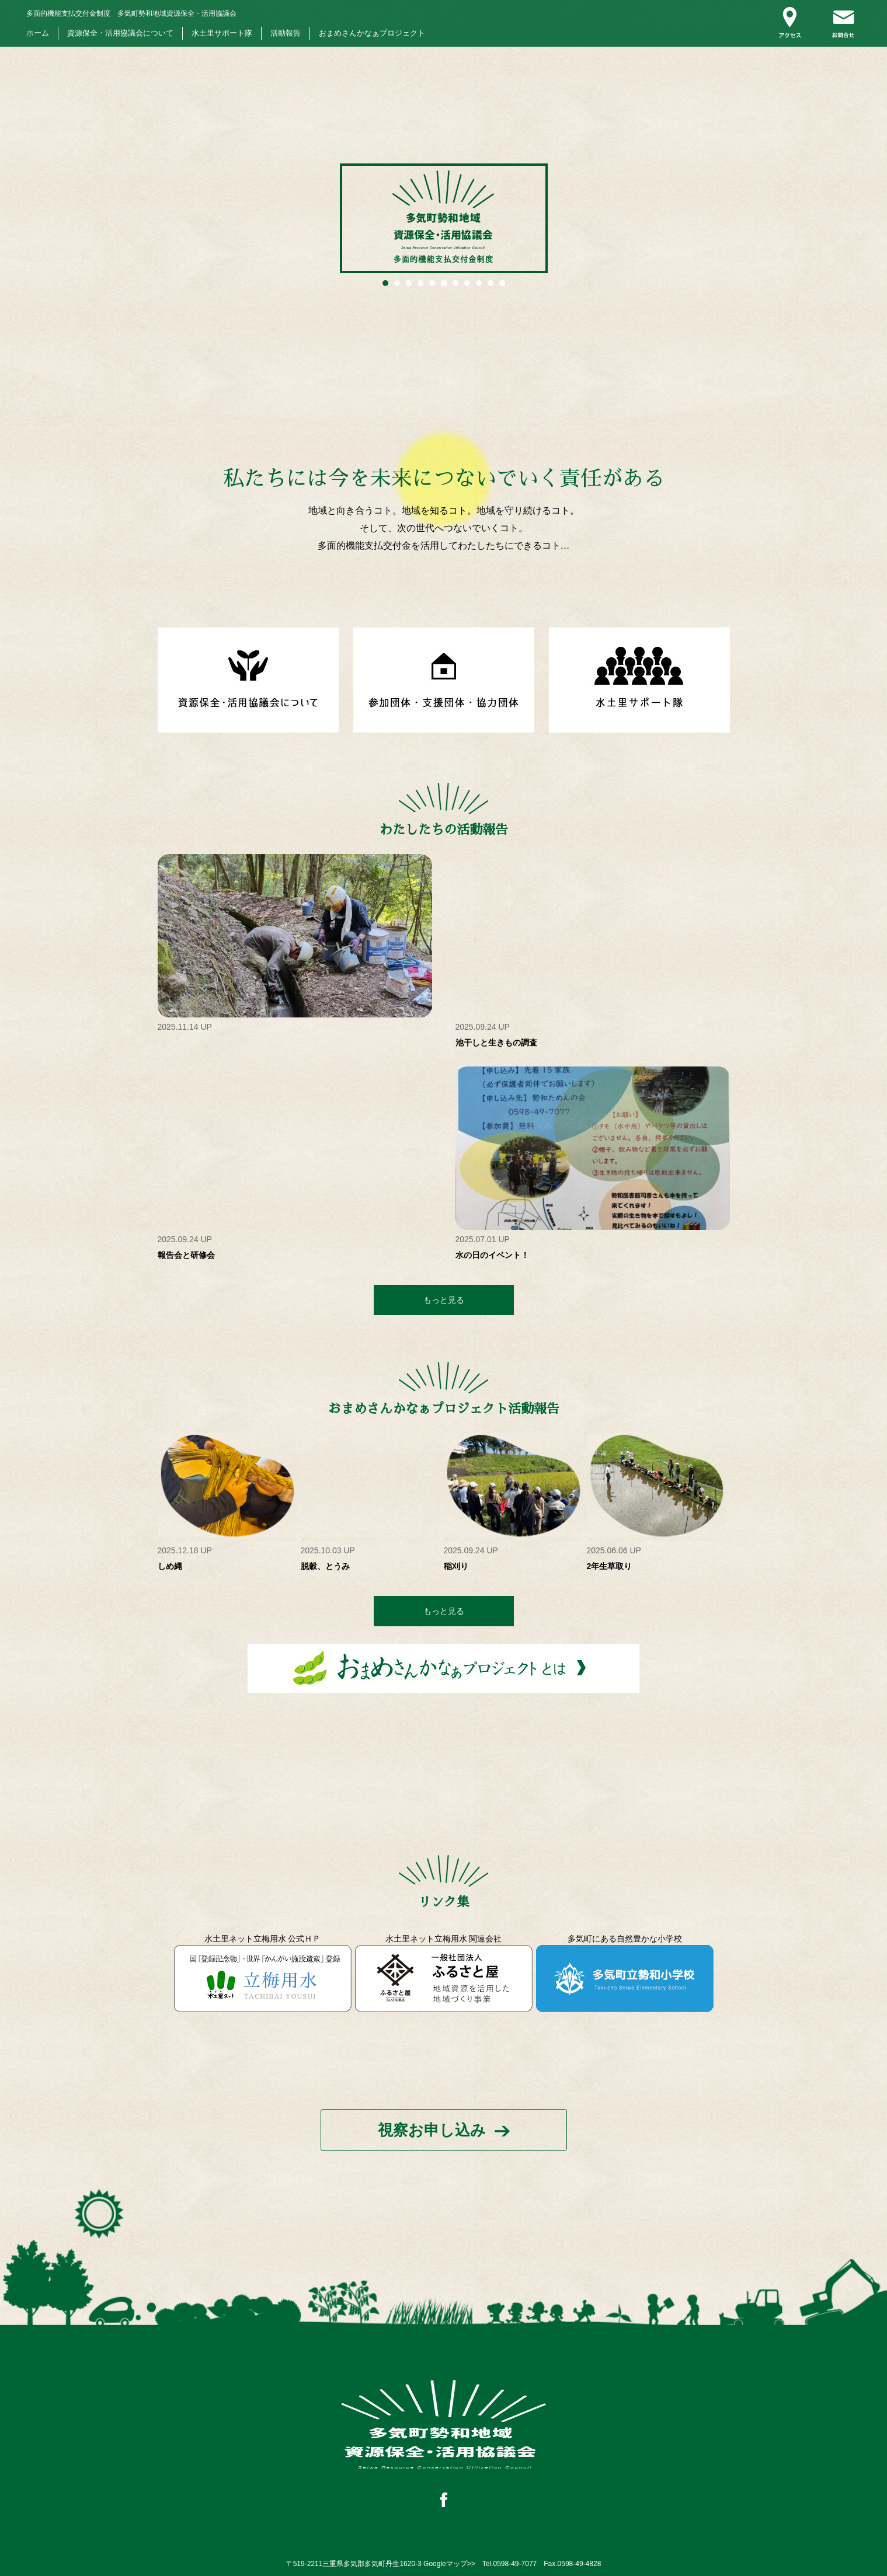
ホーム (37, 33)
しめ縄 (170, 1566)
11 (502, 283)
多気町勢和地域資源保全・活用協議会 (131, 13)
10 (490, 283)
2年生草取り (609, 1566)
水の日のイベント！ (492, 1255)
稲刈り (456, 1566)
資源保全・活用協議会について (120, 33)
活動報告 (285, 33)
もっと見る (443, 1300)
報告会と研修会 (186, 1255)
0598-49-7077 (515, 2564)
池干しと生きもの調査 (496, 1042)
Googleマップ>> (449, 2564)
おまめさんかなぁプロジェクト (372, 33)
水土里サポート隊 (222, 33)
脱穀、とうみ (325, 1566)
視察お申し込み (432, 2130)
